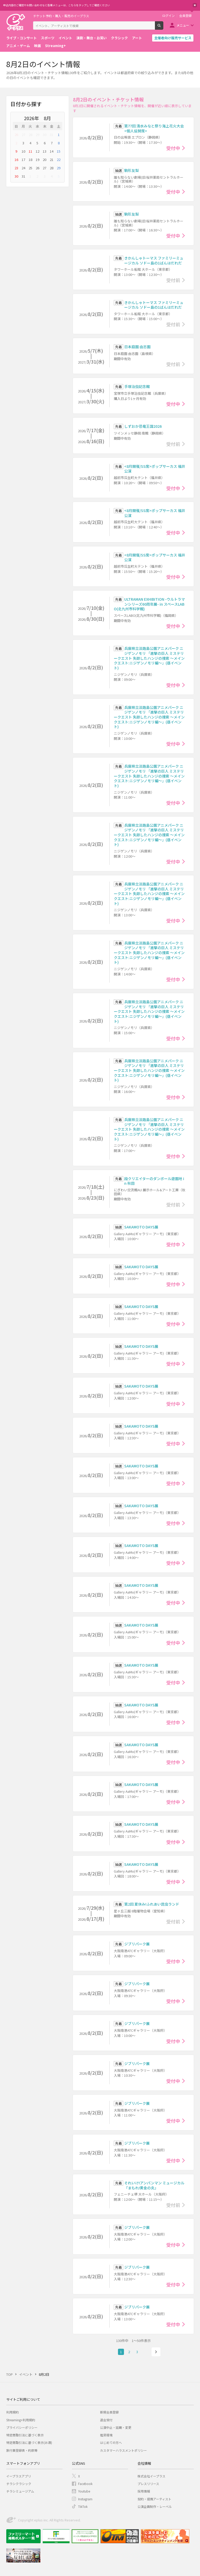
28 (30, 134)
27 (23, 134)
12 (37, 151)
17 (23, 159)
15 (58, 151)
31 (51, 134)
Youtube (84, 2491)
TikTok (83, 2506)
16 (16, 159)
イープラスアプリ (18, 2476)
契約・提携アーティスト (154, 2499)
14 (51, 151)
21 (51, 159)
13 (44, 151)
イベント (65, 37)
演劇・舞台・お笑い (91, 37)
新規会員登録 (109, 2412)
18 (30, 159)
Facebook (85, 2483)
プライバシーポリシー (22, 2427)
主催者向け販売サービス (172, 37)
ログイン (168, 15)
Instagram (85, 2499)
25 (30, 167)
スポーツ (47, 37)
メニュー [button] (183, 25)
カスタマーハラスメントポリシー (123, 2450)
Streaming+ (55, 45)
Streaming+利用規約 (20, 2420)
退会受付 (106, 2420)
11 (30, 151)
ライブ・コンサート (21, 37)
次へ (156, 2351)
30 (44, 134)
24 (23, 167)
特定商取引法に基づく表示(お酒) (29, 2442)
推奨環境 (106, 2435)
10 (23, 151)
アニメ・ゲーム (18, 45)
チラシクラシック (18, 2483)
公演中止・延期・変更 (115, 2427)
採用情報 (144, 2491)
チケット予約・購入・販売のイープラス (61, 16)
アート (137, 37)
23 (16, 167)
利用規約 (12, 2412)
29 (37, 134)
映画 (37, 45)
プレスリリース (148, 2483)
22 (58, 159)
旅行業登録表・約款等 (22, 2450)
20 (44, 159)
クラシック (119, 37)
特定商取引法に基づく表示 (25, 2435)
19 (37, 159)
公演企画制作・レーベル (155, 2506)
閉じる (195, 5)
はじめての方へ (111, 2442)
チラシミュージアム (20, 2491)
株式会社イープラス (151, 2476)
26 (16, 134)
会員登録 (185, 15)
